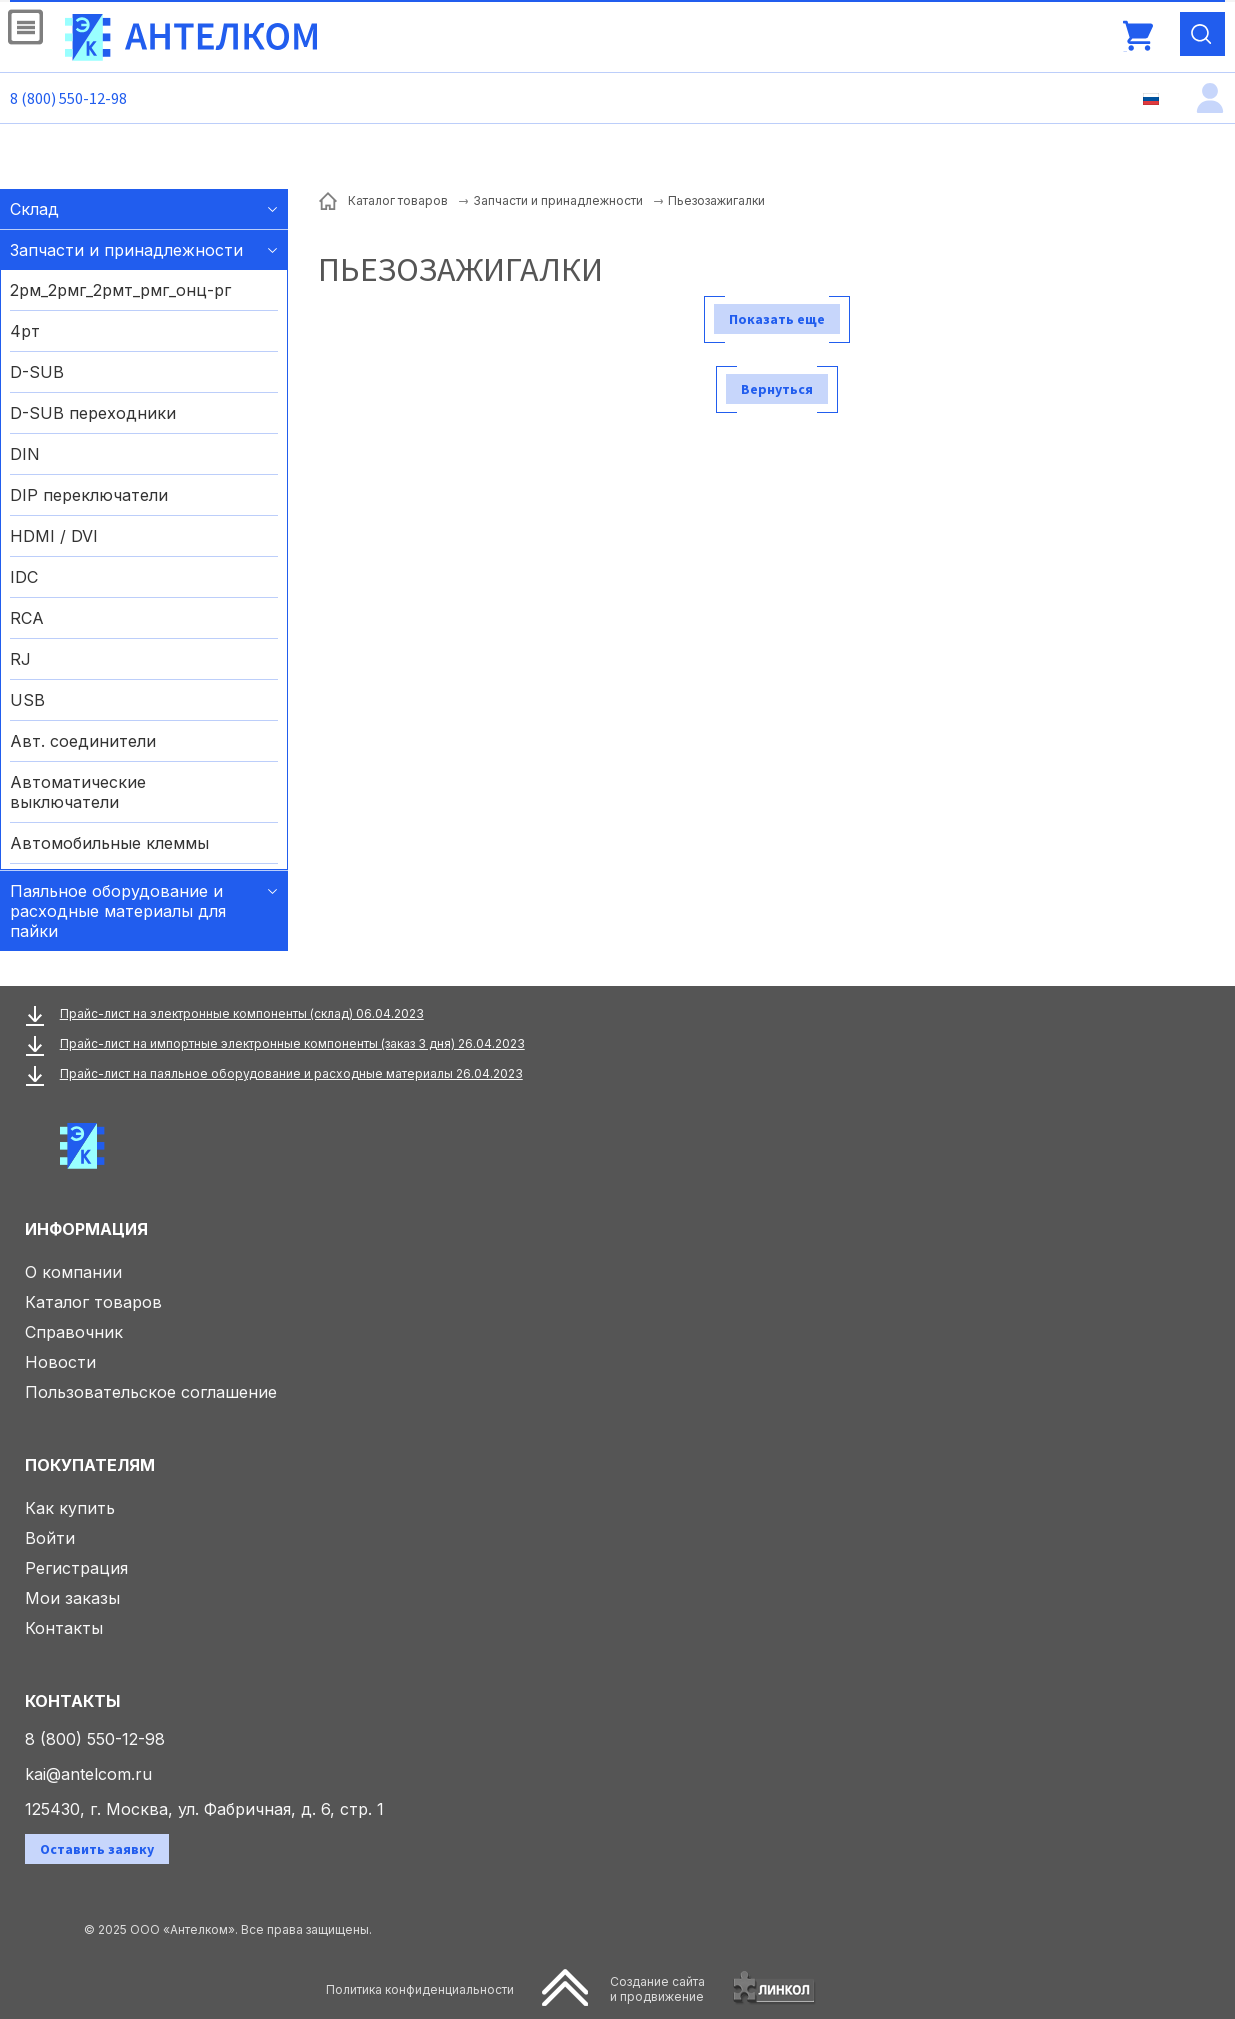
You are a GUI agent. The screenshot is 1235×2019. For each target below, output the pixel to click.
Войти (50, 1538)
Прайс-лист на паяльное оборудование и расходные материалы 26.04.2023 (291, 1073)
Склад (34, 209)
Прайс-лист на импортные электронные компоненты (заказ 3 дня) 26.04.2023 (292, 1043)
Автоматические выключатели (78, 792)
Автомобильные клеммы (109, 843)
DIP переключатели (89, 495)
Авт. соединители (83, 741)
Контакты (64, 1628)
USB (27, 700)
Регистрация (76, 1568)
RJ (20, 659)
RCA (27, 618)
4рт (25, 331)
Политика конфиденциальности (420, 1989)
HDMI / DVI (54, 536)
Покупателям (90, 1465)
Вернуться (777, 389)
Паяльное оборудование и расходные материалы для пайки (118, 911)
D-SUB (37, 372)
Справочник (74, 1332)
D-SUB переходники (93, 413)
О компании (73, 1272)
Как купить (70, 1508)
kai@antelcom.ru (88, 1774)
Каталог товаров (93, 1302)
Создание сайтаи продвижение (657, 1989)
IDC (24, 577)
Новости (60, 1362)
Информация (86, 1229)
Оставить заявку (97, 1849)
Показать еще (777, 319)
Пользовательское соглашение (151, 1392)
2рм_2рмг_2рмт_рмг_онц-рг (120, 290)
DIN (25, 454)
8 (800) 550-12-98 (68, 98)
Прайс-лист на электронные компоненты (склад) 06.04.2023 (242, 1013)
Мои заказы (72, 1598)
